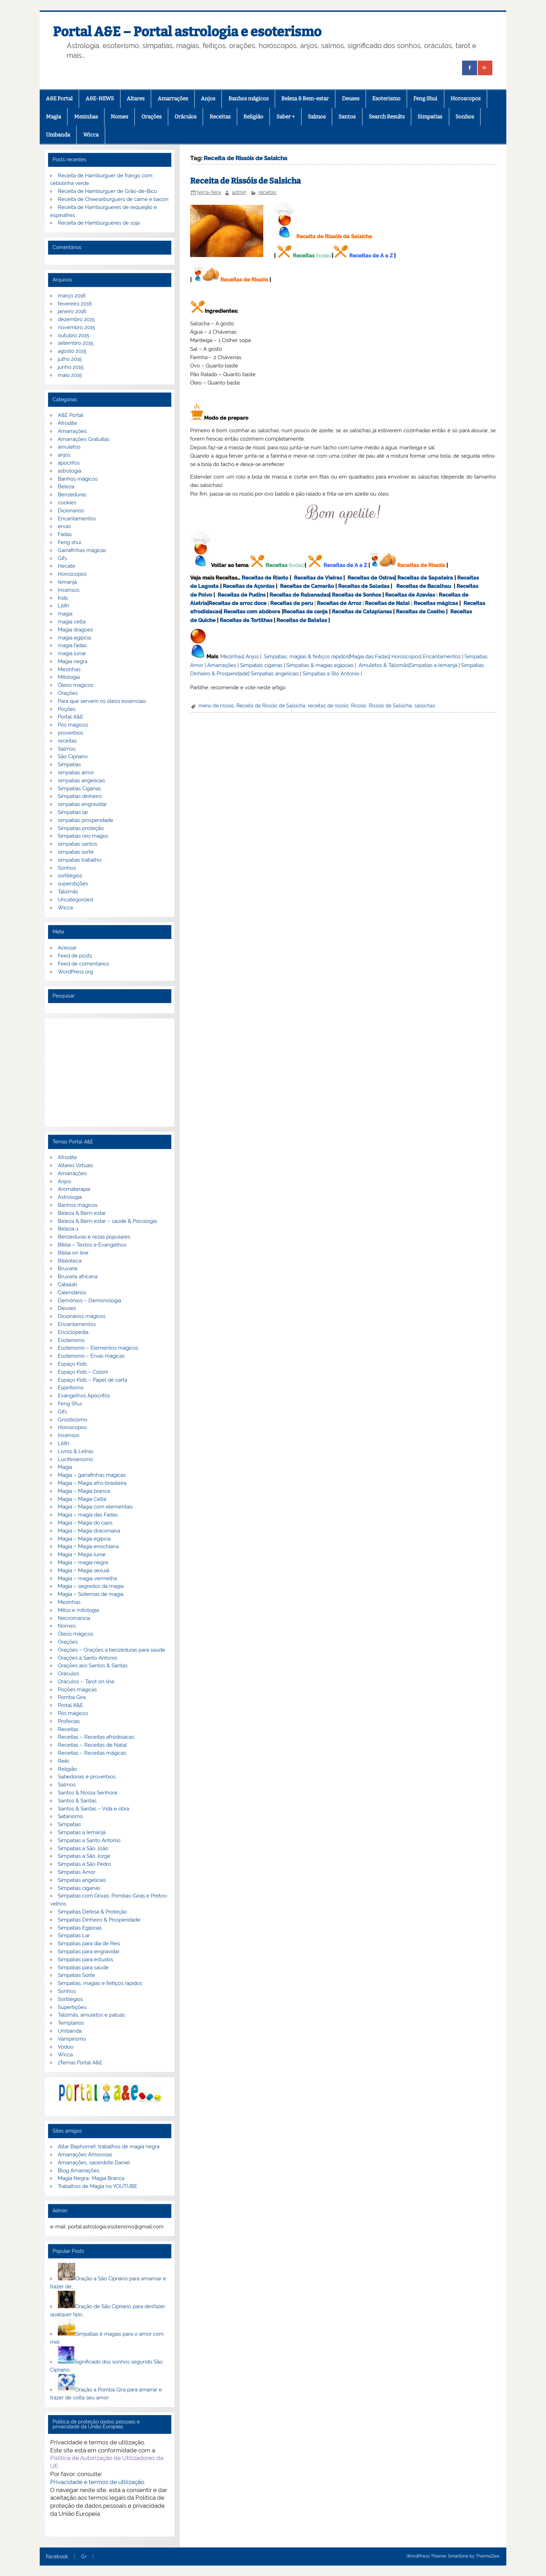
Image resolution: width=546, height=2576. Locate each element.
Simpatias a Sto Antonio (331, 673)
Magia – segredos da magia (91, 1586)
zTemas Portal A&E (80, 2062)
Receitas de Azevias (410, 595)
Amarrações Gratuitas (83, 439)
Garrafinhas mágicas (82, 550)
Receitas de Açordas (248, 586)
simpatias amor (76, 772)
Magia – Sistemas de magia (90, 1594)
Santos (347, 117)
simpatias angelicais (81, 780)
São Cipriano (73, 756)
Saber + (285, 117)
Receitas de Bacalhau (423, 586)
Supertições (72, 2007)
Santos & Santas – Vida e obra (93, 1809)
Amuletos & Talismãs (383, 665)
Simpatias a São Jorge (84, 1856)
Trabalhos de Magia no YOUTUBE (97, 2186)
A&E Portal (59, 98)
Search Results (387, 117)
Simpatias (430, 117)
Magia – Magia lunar (82, 1554)
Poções (67, 709)
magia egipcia (74, 638)
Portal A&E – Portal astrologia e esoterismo (187, 32)
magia (65, 614)
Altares (136, 98)
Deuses (350, 98)
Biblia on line (73, 1253)
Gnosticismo (72, 1420)
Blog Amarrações (78, 2170)
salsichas (424, 705)
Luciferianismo (75, 1459)
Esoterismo (386, 98)
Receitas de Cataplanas (362, 611)
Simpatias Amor (76, 1872)
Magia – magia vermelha (87, 1578)
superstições (73, 883)
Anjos (208, 98)
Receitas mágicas (436, 603)
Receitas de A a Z (371, 256)
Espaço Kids (72, 1364)
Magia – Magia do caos (85, 1523)
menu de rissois (216, 705)
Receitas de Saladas (363, 586)
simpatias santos (77, 844)
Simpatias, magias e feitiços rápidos (100, 1983)
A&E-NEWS (100, 98)
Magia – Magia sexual (83, 1570)
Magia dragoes (75, 630)
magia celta (72, 622)
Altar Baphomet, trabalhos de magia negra (108, 2146)
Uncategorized (75, 900)
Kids (63, 598)
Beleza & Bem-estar (305, 98)
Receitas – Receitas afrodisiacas (96, 1737)
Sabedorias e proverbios (87, 1777)
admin (239, 192)
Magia (53, 117)
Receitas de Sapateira (425, 578)
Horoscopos (466, 98)
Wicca (91, 135)
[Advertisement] (109, 1073)
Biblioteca (69, 1261)
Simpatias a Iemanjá (433, 665)
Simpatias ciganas (261, 665)
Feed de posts (75, 956)
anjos (64, 455)
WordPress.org (75, 972)
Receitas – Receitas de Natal (92, 1745)
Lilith (63, 606)
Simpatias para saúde (83, 1967)
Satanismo (70, 1816)
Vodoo (65, 2047)
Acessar (67, 948)
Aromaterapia (74, 1189)
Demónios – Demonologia (89, 1300)
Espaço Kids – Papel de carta (92, 1380)
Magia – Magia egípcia (84, 1539)
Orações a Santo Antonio (87, 1658)
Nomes (119, 117)
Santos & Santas (77, 1801)
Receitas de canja (305, 611)
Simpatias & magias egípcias (319, 665)
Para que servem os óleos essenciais (102, 701)
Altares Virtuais (75, 1165)
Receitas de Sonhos (356, 595)
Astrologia (70, 1197)
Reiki (63, 1761)
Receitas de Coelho (420, 611)
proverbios (70, 733)
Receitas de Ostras (371, 578)
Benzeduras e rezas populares (94, 1237)
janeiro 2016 (72, 311)
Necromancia (74, 1618)
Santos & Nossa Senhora (87, 1793)
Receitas (220, 117)
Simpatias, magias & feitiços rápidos (306, 656)
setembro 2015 (75, 343)
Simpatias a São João (83, 1848)
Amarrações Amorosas (85, 2154)
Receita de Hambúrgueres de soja (99, 223)
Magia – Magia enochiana (88, 1546)
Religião (253, 117)
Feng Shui (425, 98)
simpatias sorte (76, 852)
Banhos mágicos (248, 98)
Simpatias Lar (74, 1935)
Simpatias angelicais (275, 673)
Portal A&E (70, 717)
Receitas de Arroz (339, 603)
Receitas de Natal (387, 603)
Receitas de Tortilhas (246, 620)
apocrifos (69, 463)
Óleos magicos (75, 685)
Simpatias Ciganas (79, 788)
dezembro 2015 (76, 319)
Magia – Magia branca (84, 1491)
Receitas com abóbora (252, 611)
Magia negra (72, 661)
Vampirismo (72, 2039)
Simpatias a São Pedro (84, 1864)
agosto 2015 (72, 351)
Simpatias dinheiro (80, 796)
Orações (151, 117)
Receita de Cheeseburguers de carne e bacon (113, 199)
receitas (267, 192)
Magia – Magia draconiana (89, 1531)
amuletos (69, 447)
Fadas (65, 534)
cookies (67, 502)
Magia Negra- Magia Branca (91, 2178)
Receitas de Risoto (265, 578)
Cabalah (67, 1284)
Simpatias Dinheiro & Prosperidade (99, 1920)
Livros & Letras (75, 1451)
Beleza (66, 486)
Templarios (71, 2023)
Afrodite (67, 423)
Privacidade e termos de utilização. (97, 2481)
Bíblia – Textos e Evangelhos (92, 1245)
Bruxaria (67, 1268)
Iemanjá (67, 582)
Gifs (62, 558)
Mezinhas (86, 117)
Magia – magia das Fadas (88, 1515)
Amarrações (173, 98)
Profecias (69, 1721)
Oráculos (185, 117)
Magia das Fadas (369, 656)
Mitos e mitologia (78, 1610)
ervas (64, 526)
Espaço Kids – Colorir (83, 1372)
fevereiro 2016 (75, 304)
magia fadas (72, 645)
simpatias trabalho (79, 860)
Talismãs (68, 892)
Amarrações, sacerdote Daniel (94, 2162)
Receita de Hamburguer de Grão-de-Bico (107, 191)
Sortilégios (70, 1999)
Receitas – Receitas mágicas (92, 1753)
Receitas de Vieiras (318, 578)
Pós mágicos (73, 725)
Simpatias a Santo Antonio (89, 1840)
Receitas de (224, 603)
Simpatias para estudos (85, 1959)
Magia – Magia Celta (82, 1499)
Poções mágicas (77, 1689)
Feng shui (69, 542)
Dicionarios (71, 510)
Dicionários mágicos (82, 1316)
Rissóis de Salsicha (390, 705)
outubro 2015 (73, 335)
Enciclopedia (73, 1332)
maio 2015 (70, 375)
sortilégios (70, 875)
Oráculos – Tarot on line (86, 1681)
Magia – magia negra (83, 1562)
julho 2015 (70, 359)
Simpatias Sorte (76, 1975)
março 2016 (72, 296)
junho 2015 (71, 367)
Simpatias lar (73, 812)
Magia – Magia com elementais (95, 1507)
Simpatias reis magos (83, 836)
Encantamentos (442, 656)
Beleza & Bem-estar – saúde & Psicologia (107, 1221)
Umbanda (58, 135)
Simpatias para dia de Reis (89, 1943)
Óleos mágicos (75, 1634)
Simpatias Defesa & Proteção (92, 1912)
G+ (84, 2556)
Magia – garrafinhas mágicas (92, 1475)
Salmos (317, 117)
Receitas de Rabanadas (299, 595)
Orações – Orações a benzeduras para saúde (111, 1650)
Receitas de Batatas (301, 620)
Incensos (68, 590)
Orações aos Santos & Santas (92, 1665)
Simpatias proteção (81, 828)
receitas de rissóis (328, 705)
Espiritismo (71, 1387)
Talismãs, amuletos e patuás (91, 2015)
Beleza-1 (68, 1229)
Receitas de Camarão (307, 586)
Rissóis (358, 705)
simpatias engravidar (82, 804)
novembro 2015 (76, 327)
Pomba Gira (72, 1697)
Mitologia (69, 677)
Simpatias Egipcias (80, 1928)
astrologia (69, 471)
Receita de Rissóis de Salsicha (245, 181)
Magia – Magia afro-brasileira (92, 1483)
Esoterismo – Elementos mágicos (98, 1348)
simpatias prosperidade (85, 820)
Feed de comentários (83, 964)
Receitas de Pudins (241, 595)
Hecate (66, 566)
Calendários (72, 1292)
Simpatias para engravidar (88, 1951)
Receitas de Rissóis (244, 280)
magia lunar (72, 653)
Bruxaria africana (78, 1276)
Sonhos (464, 117)
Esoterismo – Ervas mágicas (91, 1356)
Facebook (57, 2556)
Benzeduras (72, 494)
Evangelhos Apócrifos (84, 1395)
